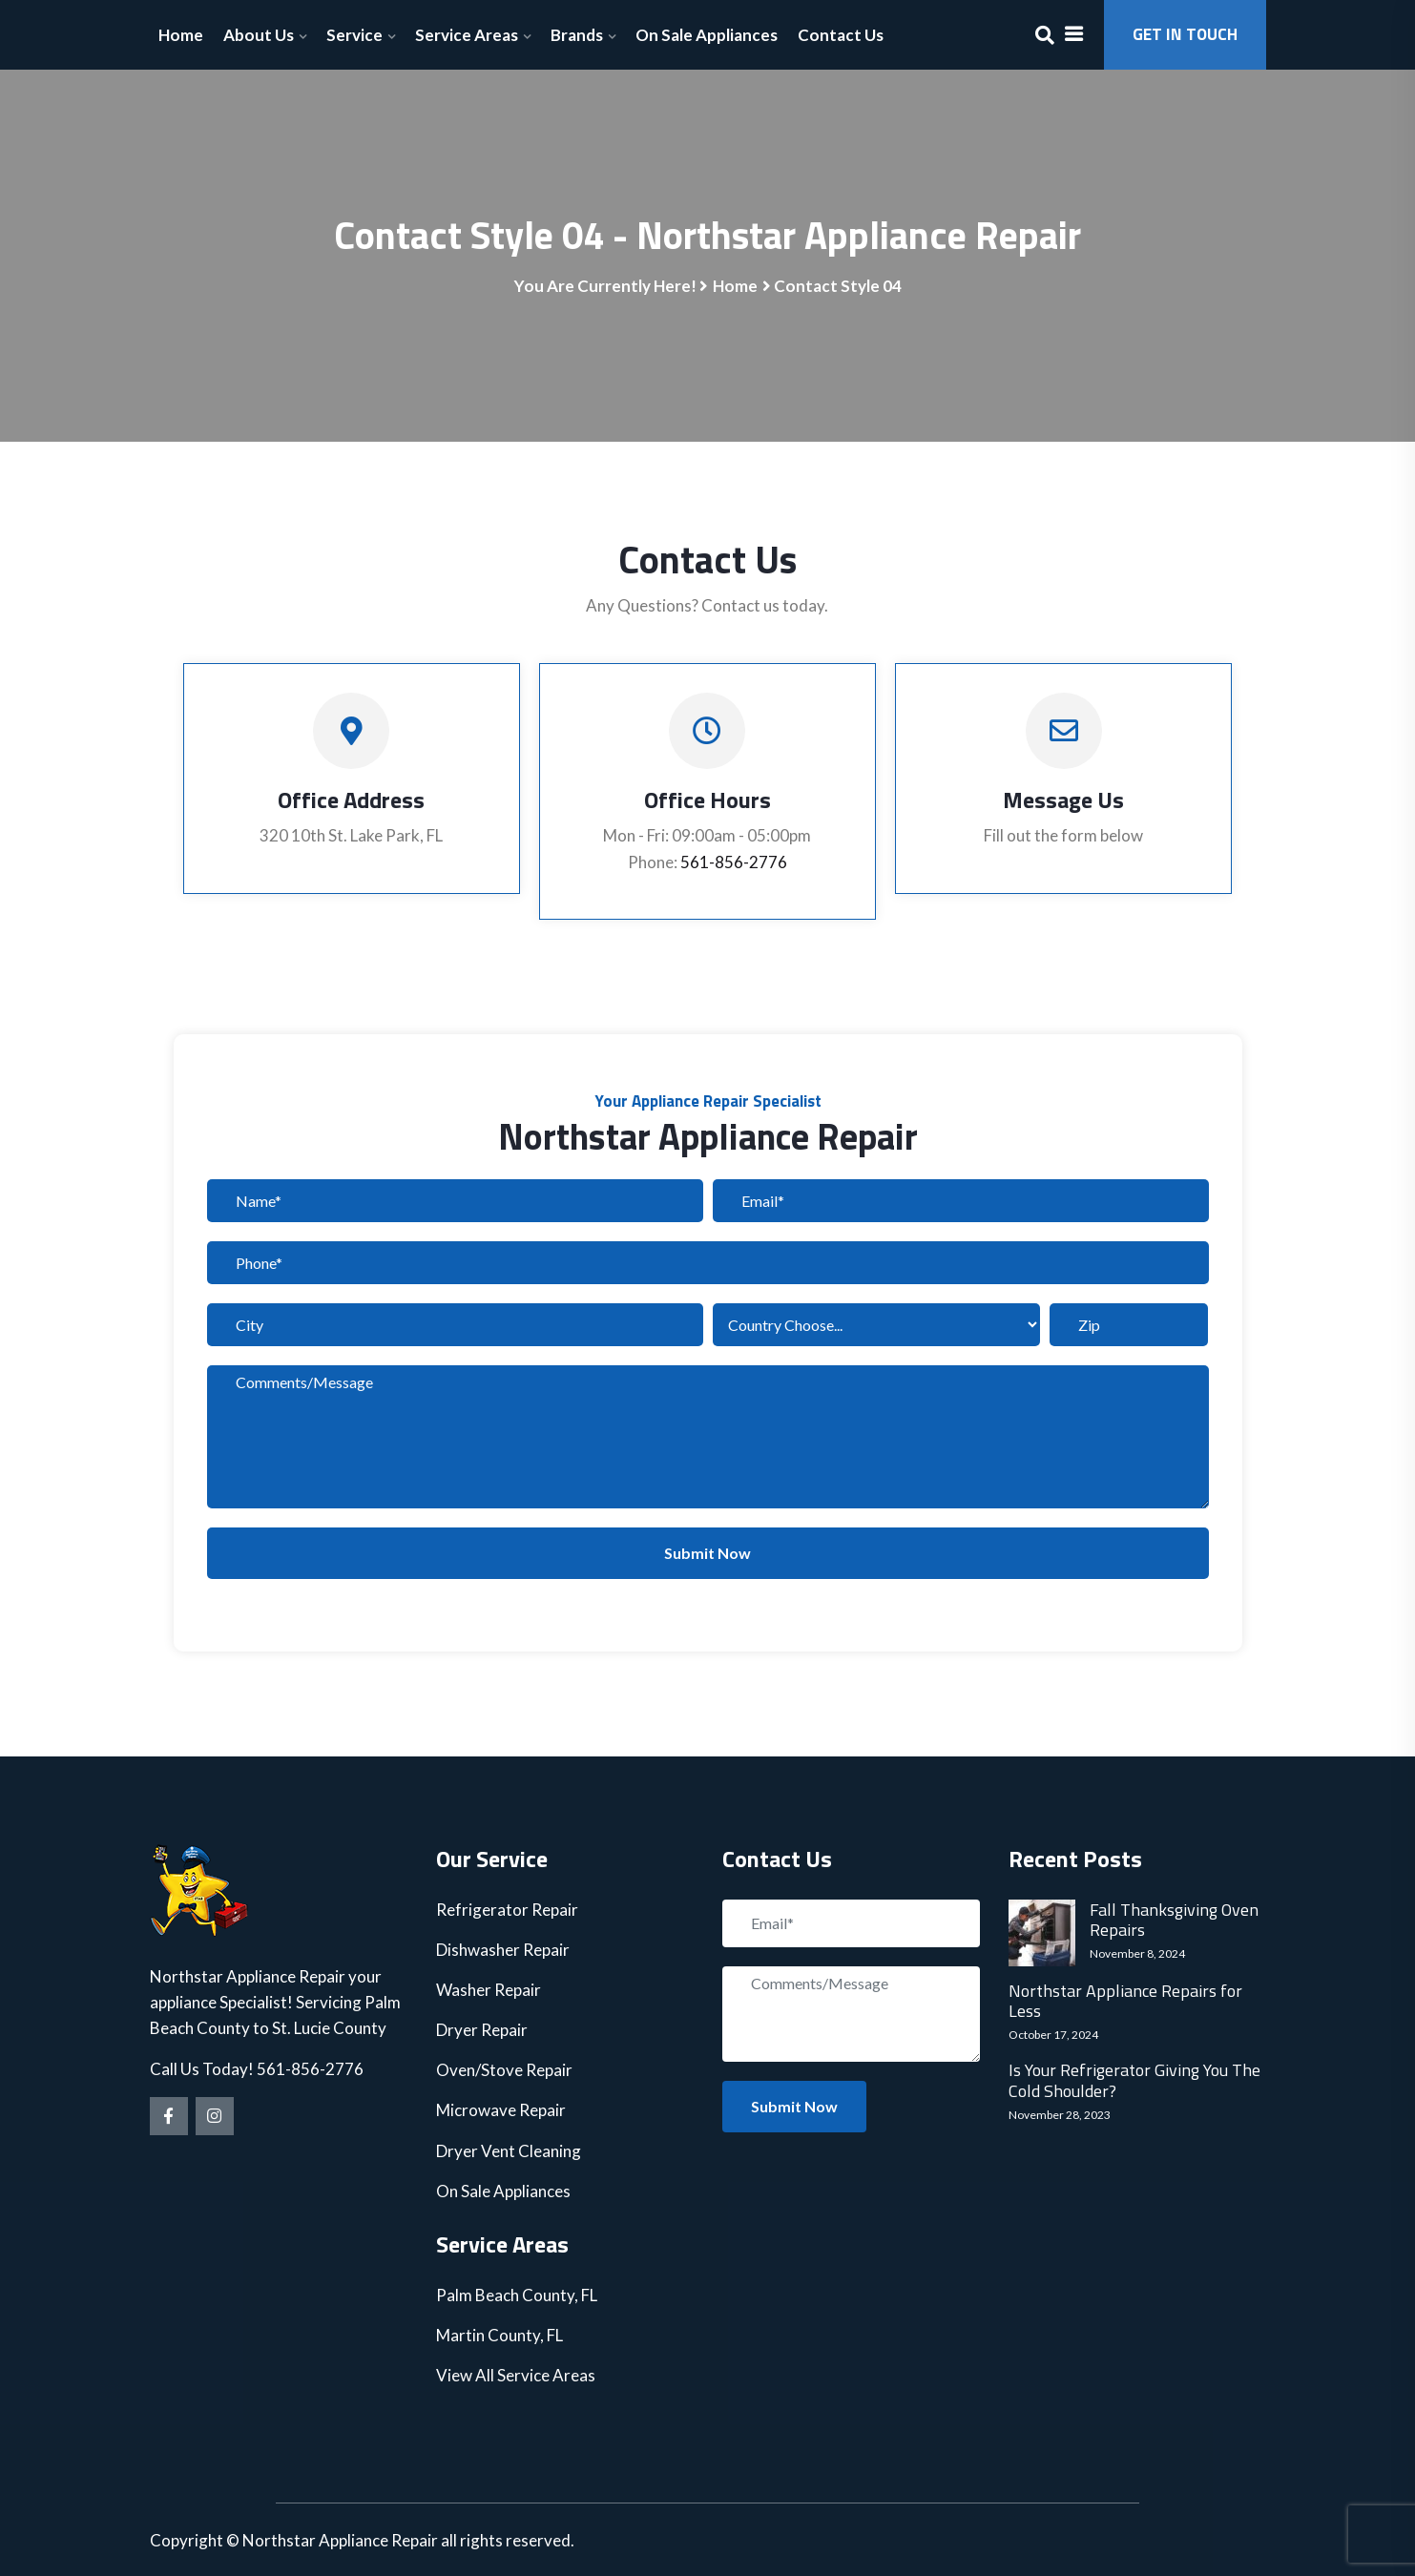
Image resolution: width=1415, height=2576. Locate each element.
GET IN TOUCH (1185, 34)
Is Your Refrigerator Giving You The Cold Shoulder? (1134, 2080)
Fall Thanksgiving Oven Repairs (1174, 1920)
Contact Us (841, 35)
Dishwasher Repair (503, 1950)
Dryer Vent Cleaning (508, 2151)
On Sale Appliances (706, 35)
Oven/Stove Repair (504, 2070)
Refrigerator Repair (507, 1910)
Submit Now (707, 1553)
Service (354, 35)
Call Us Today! (203, 2069)
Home (180, 35)
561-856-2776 (733, 862)
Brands (577, 35)
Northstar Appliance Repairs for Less (1125, 2001)
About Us (258, 35)
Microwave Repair (501, 2110)
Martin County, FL (499, 2335)
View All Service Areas (515, 2375)
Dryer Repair (482, 2030)
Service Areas (466, 35)
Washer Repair (488, 1990)
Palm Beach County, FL (516, 2295)
